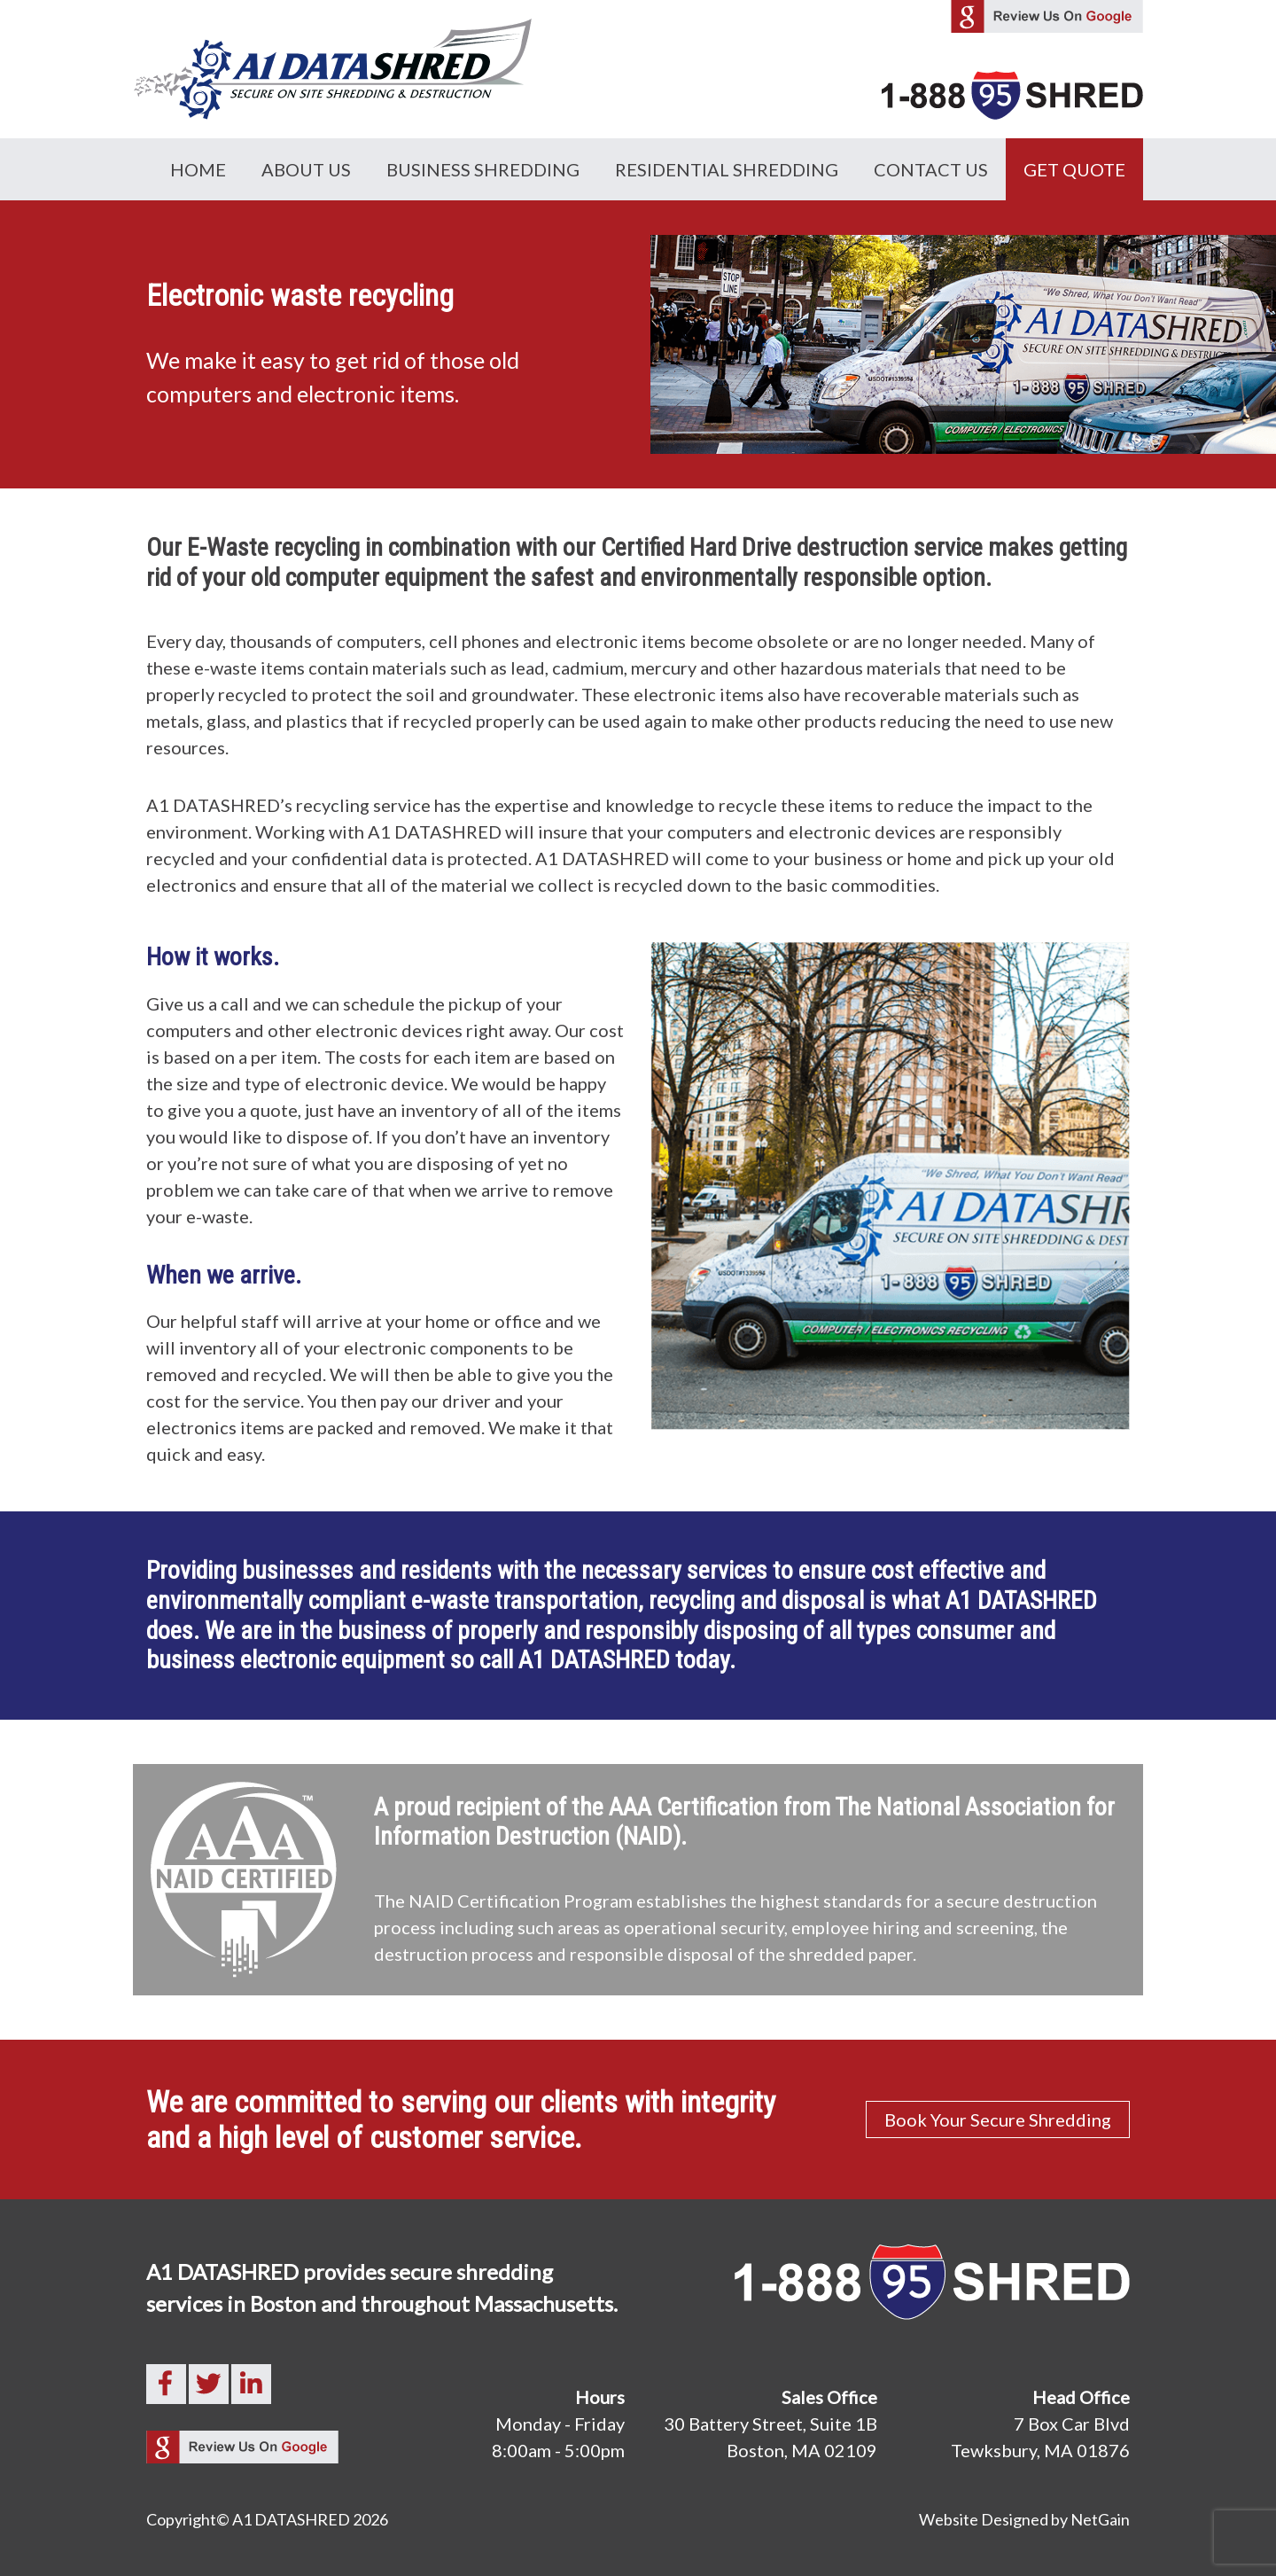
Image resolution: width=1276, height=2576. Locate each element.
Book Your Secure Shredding (997, 2119)
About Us (306, 169)
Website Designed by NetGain (1024, 2519)
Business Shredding (483, 169)
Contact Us (931, 169)
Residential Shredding (726, 169)
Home (198, 169)
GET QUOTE (1074, 169)
